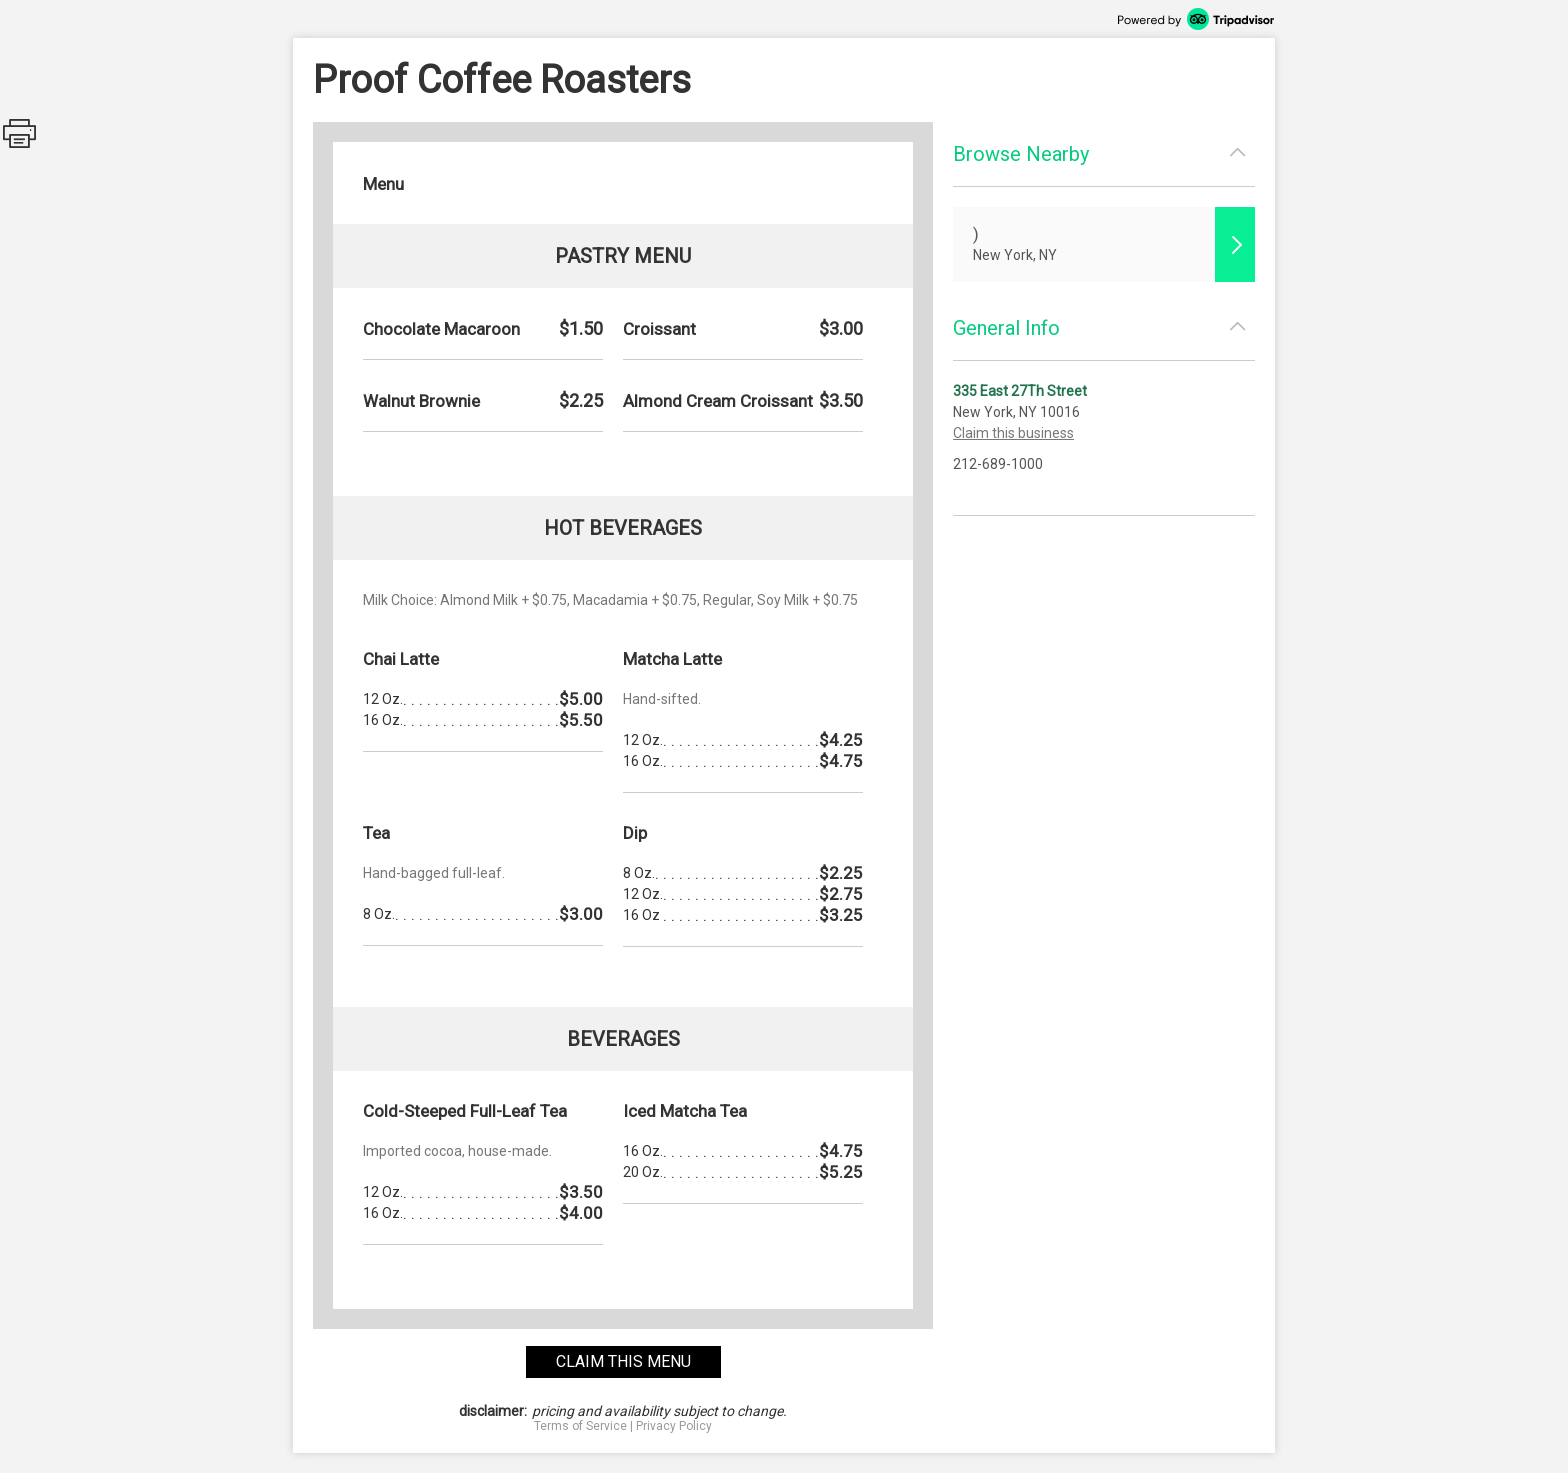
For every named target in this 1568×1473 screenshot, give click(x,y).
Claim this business (1013, 433)
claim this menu (623, 1361)
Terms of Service (580, 1426)
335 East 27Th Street (1020, 391)
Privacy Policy (674, 1426)
